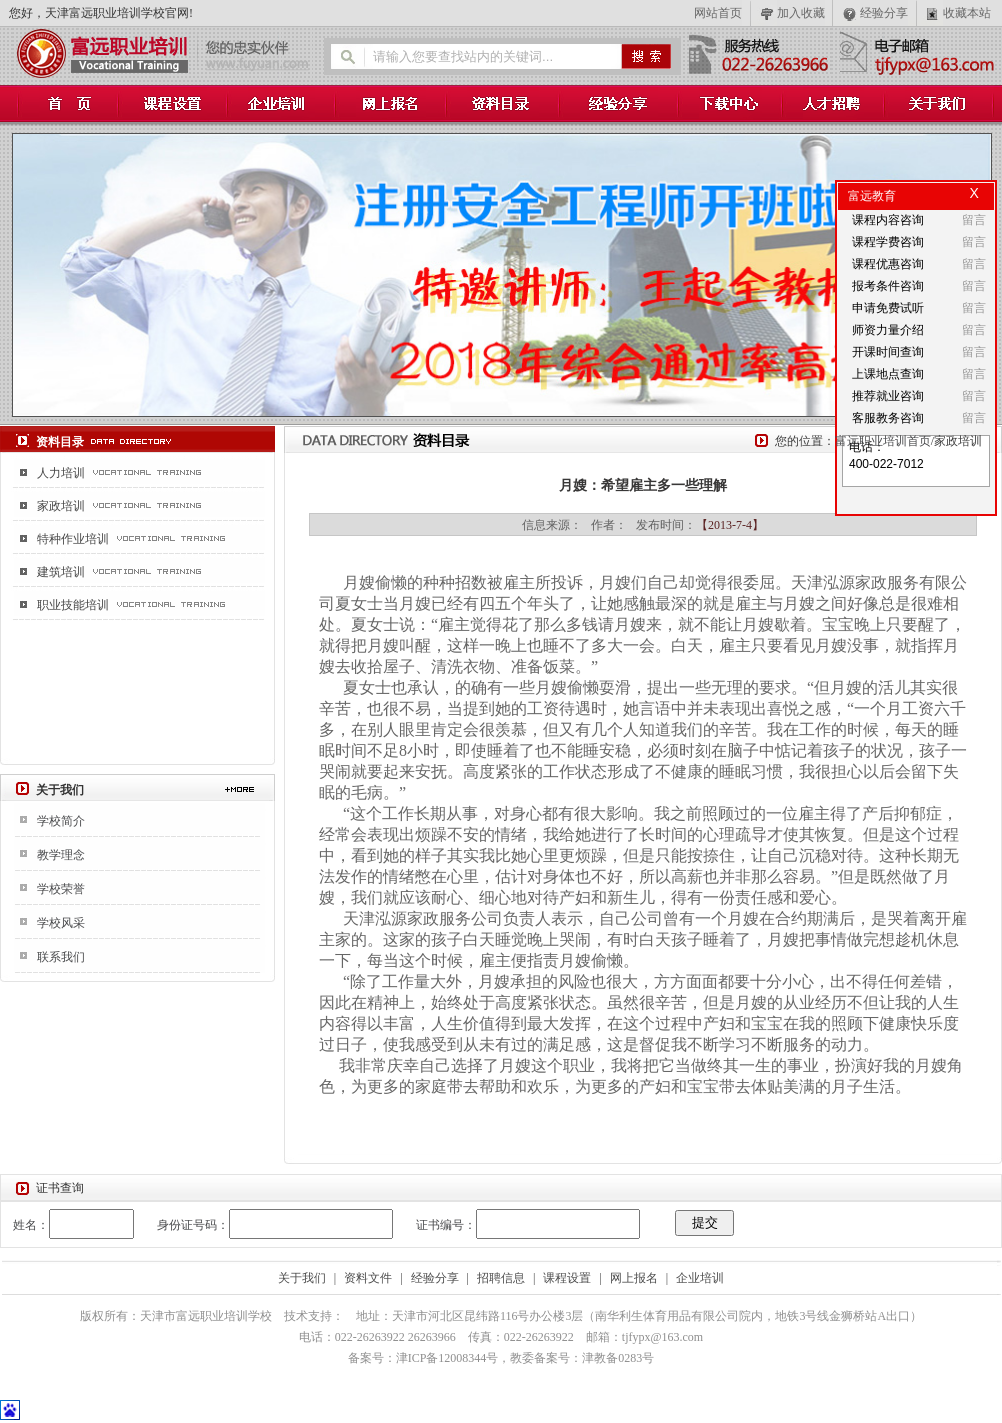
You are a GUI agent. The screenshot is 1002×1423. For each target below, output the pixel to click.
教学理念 (61, 855)
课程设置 (567, 1278)
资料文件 (368, 1278)
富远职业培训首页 (883, 441)
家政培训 (61, 506)
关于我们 (302, 1278)
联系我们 (61, 957)
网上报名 (634, 1278)
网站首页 (718, 13)
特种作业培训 (73, 539)
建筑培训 (61, 572)
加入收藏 (801, 13)
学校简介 (61, 821)
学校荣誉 (61, 889)
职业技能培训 (73, 605)
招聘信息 (501, 1278)
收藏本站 (967, 13)
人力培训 (61, 473)
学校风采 (61, 923)
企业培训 (700, 1278)
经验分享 (884, 13)
